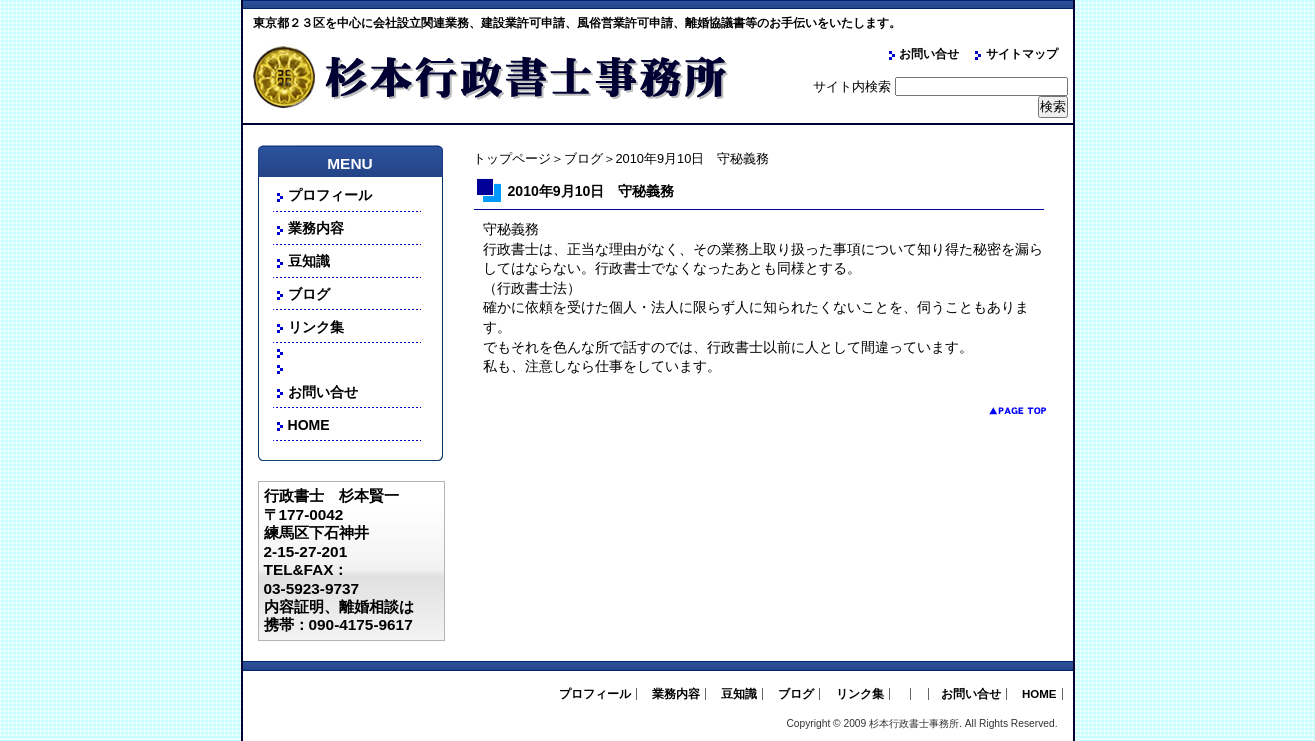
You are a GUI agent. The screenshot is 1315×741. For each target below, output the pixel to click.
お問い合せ (929, 54)
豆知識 (309, 261)
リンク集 (316, 327)
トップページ (512, 158)
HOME (309, 425)
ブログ (583, 158)
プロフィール (330, 195)
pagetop (1002, 410)
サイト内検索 (852, 86)
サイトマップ (1022, 54)
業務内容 (316, 228)
